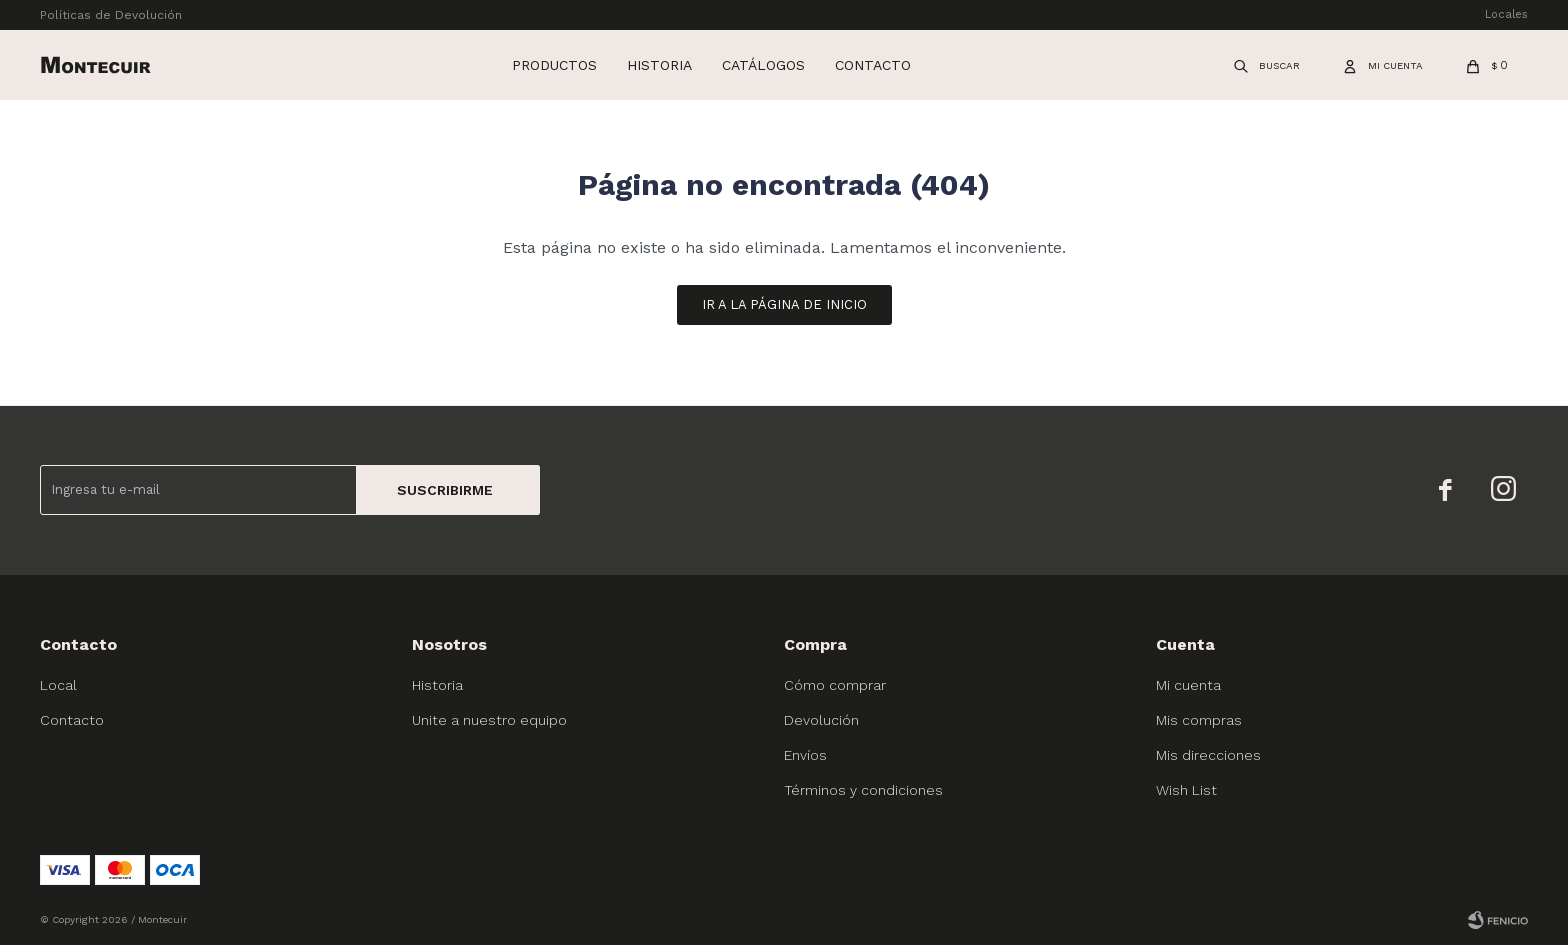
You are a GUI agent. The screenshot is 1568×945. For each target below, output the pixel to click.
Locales (1506, 14)
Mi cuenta (1188, 685)
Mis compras (1199, 720)
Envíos (805, 755)
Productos (554, 65)
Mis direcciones (1208, 755)
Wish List (1186, 790)
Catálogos (763, 65)
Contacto (873, 65)
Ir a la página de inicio (784, 304)
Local (58, 685)
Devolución (821, 720)
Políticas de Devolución (111, 15)
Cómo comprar (835, 685)
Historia (659, 65)
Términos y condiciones (863, 790)
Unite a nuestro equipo (489, 720)
